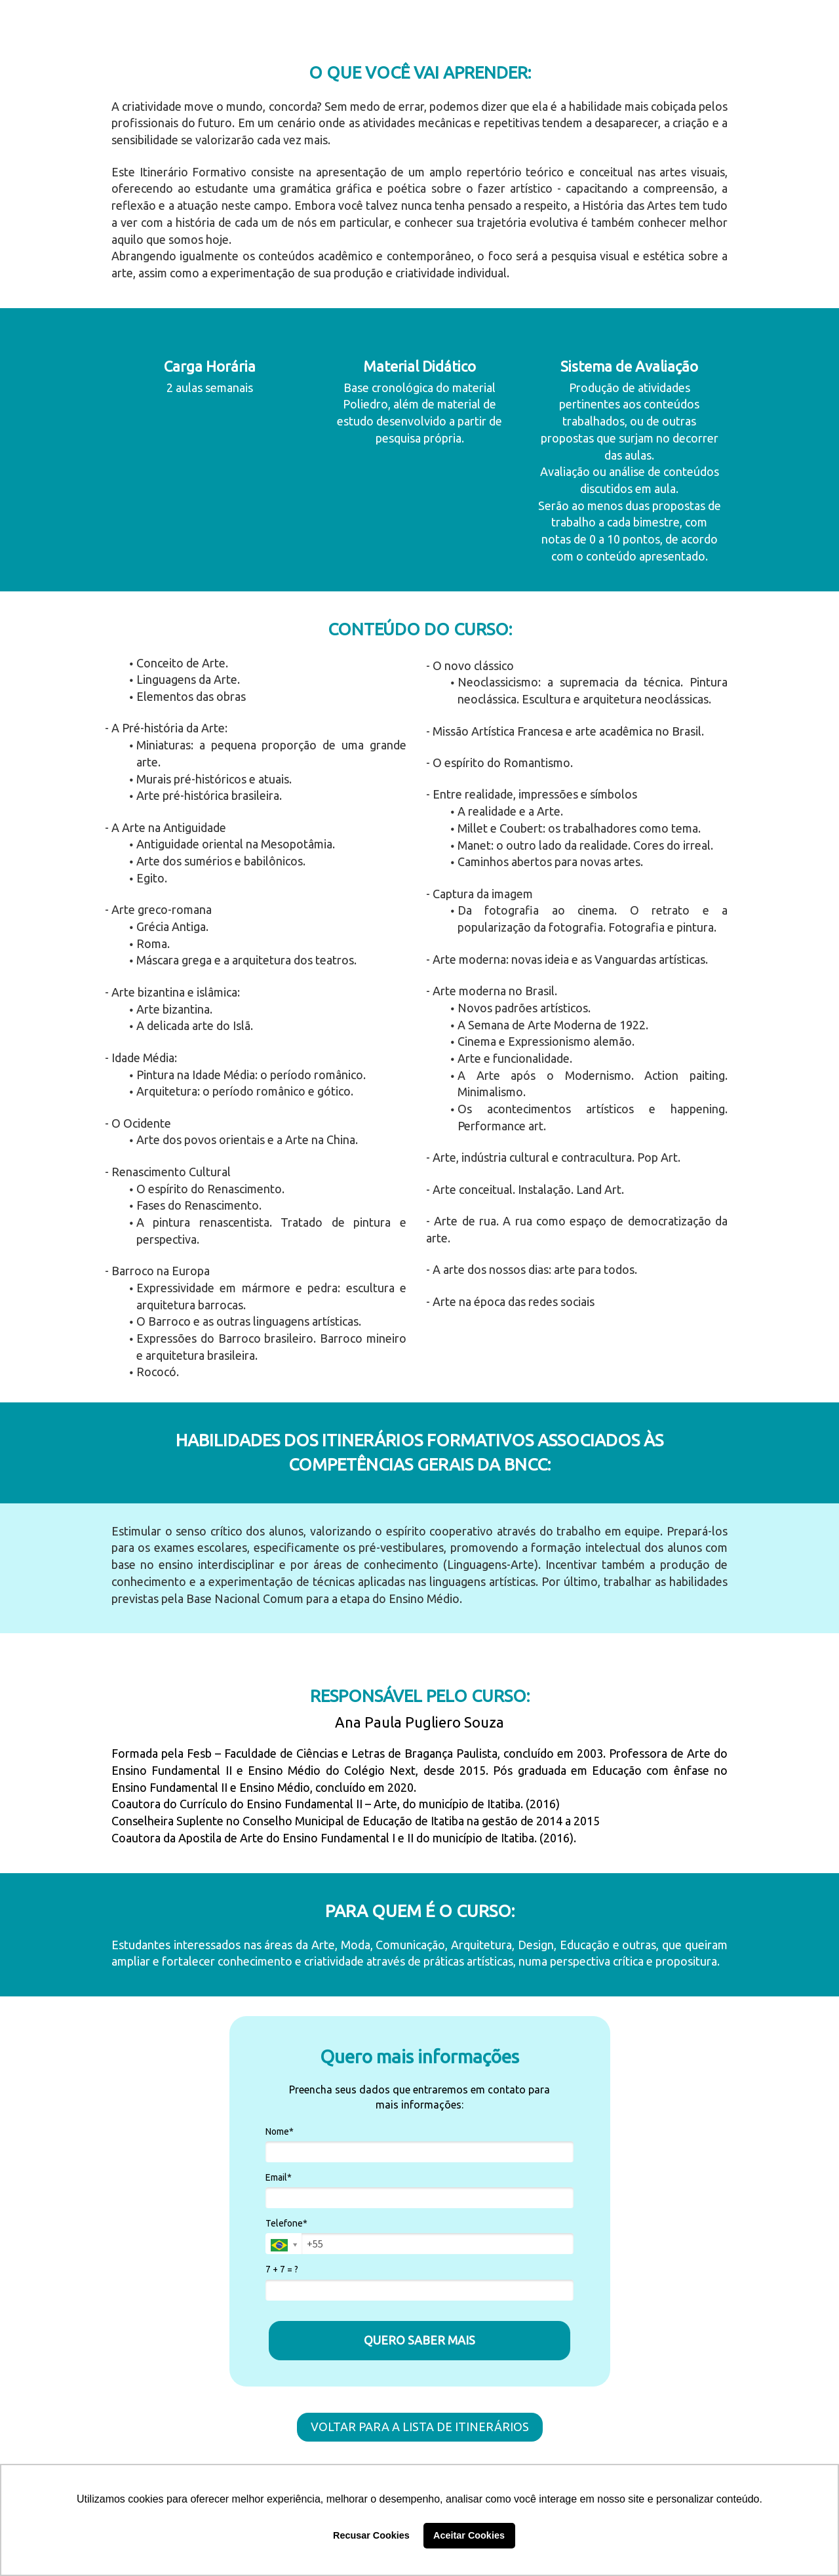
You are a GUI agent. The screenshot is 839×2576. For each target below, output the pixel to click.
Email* (278, 2177)
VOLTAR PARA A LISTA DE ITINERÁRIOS (420, 2426)
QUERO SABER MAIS (419, 2340)
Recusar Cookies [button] (371, 2535)
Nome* (279, 2131)
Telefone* (286, 2223)
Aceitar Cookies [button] (469, 2535)
